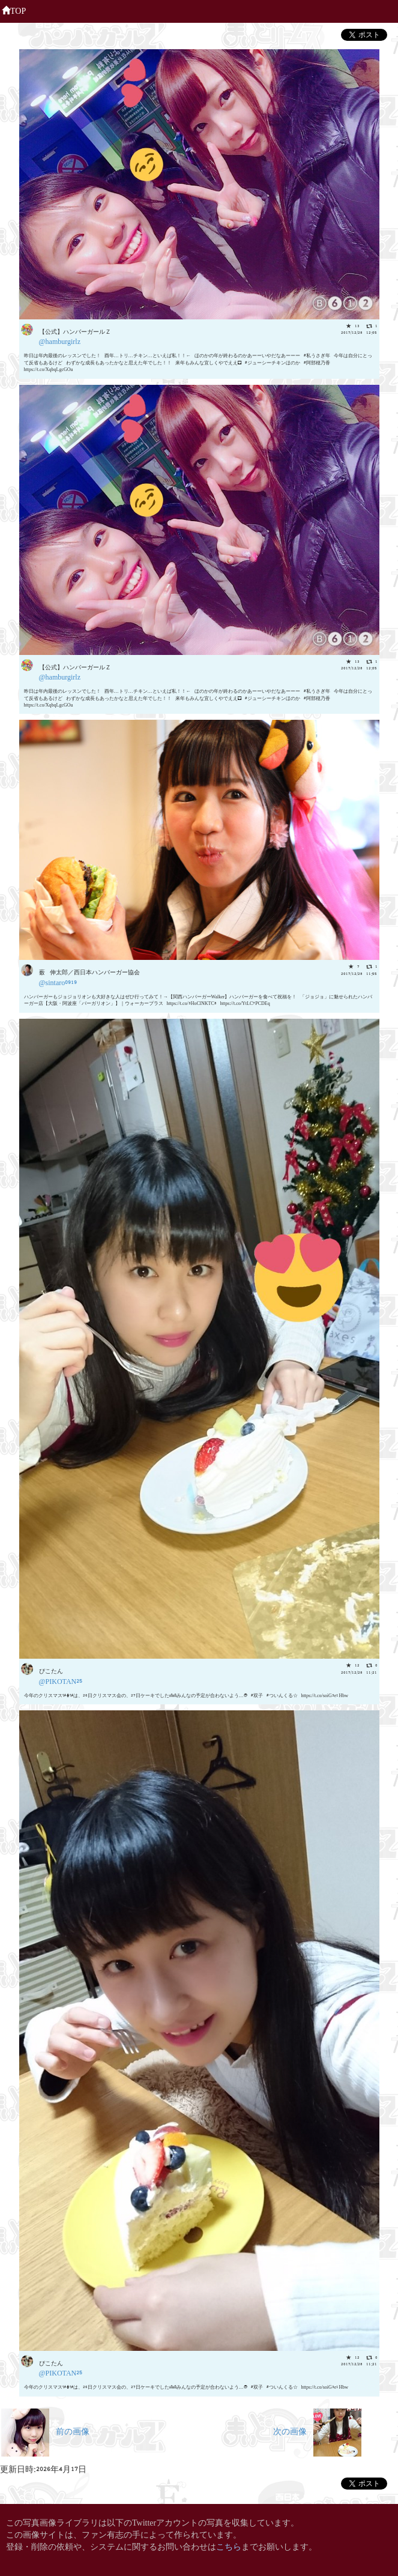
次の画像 (317, 2430)
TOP (14, 9)
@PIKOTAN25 (61, 1680)
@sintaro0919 (58, 982)
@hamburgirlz (59, 340)
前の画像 (45, 2430)
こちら (228, 2546)
